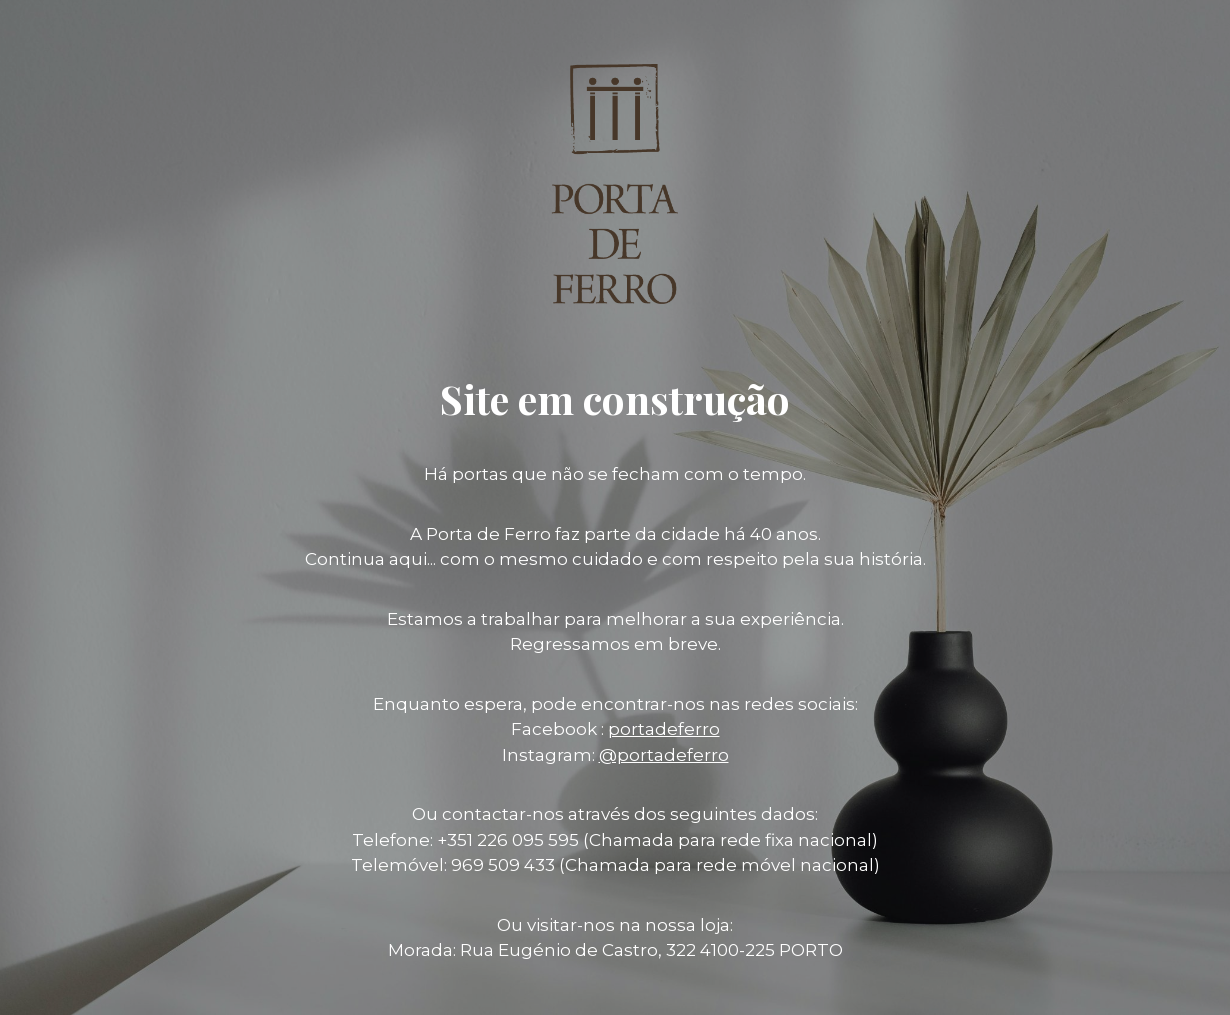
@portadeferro (664, 755)
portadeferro (664, 729)
